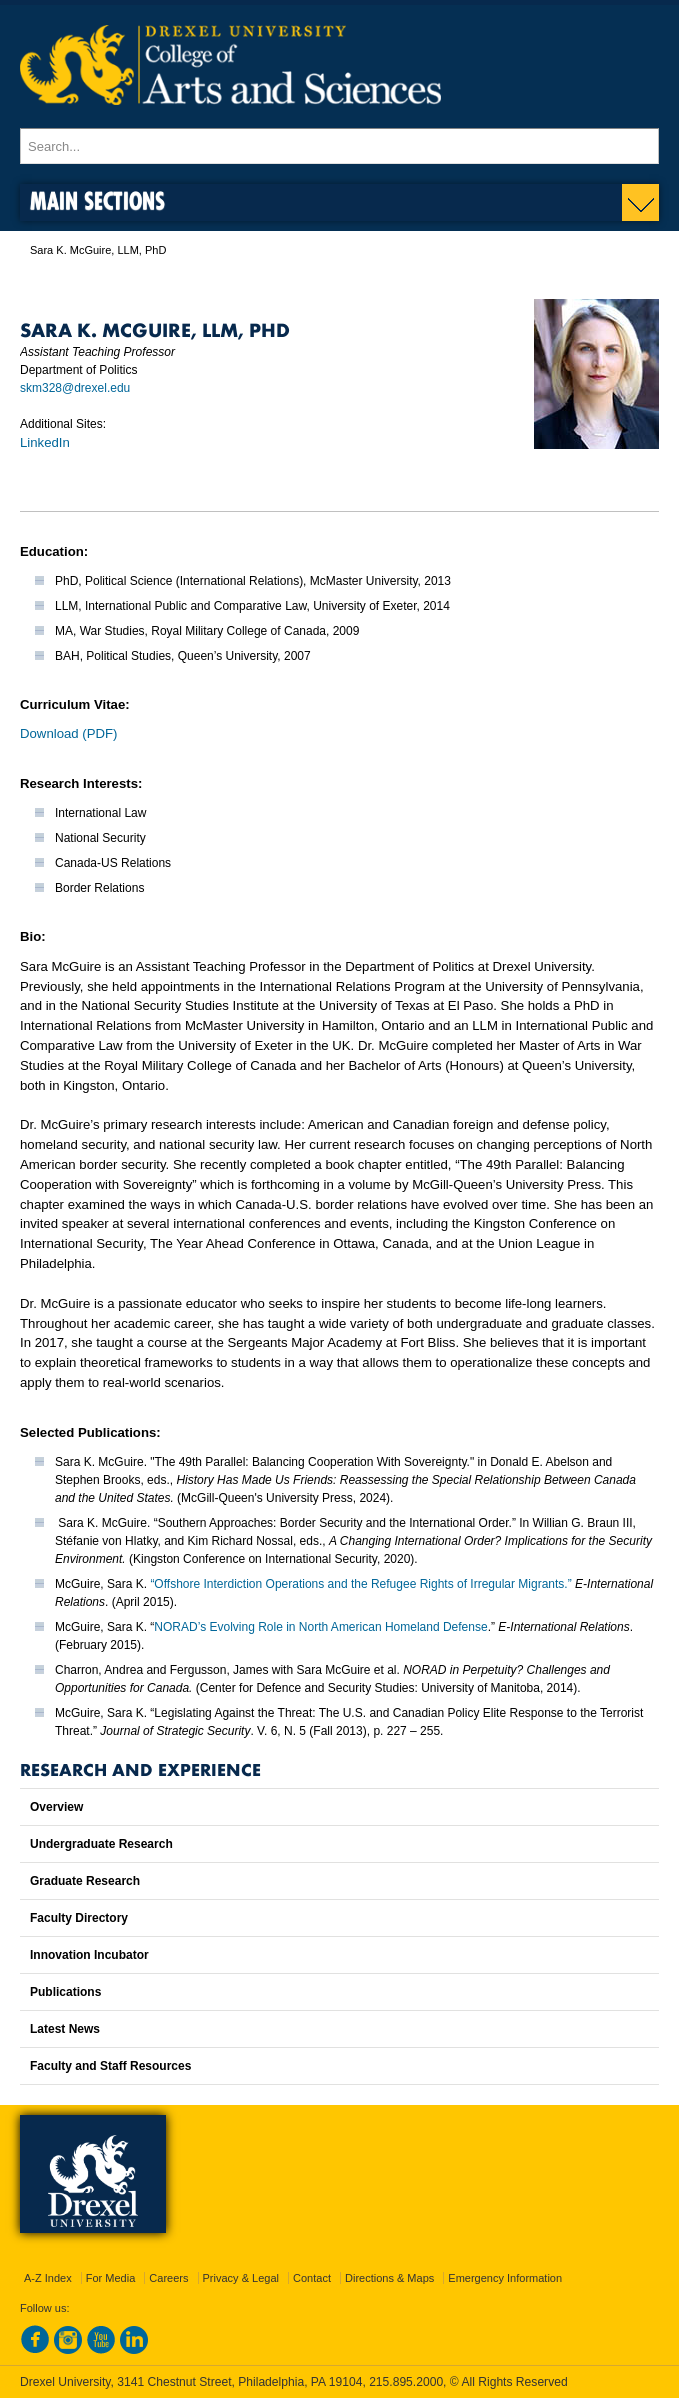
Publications (65, 1992)
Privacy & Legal (241, 2278)
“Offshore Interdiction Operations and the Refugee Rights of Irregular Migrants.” (360, 1584)
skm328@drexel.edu (75, 388)
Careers (168, 2278)
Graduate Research (85, 1881)
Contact (312, 2278)
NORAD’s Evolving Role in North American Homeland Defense (320, 1627)
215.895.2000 (406, 2382)
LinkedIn (45, 442)
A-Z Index (48, 2278)
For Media (111, 2278)
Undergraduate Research (101, 1844)
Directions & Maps (389, 2278)
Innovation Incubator (89, 1955)
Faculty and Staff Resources (110, 2066)
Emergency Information (505, 2278)
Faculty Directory (79, 1918)
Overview (56, 1807)
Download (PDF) (68, 733)
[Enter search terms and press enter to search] (339, 146)
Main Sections (97, 200)
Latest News (65, 2029)
